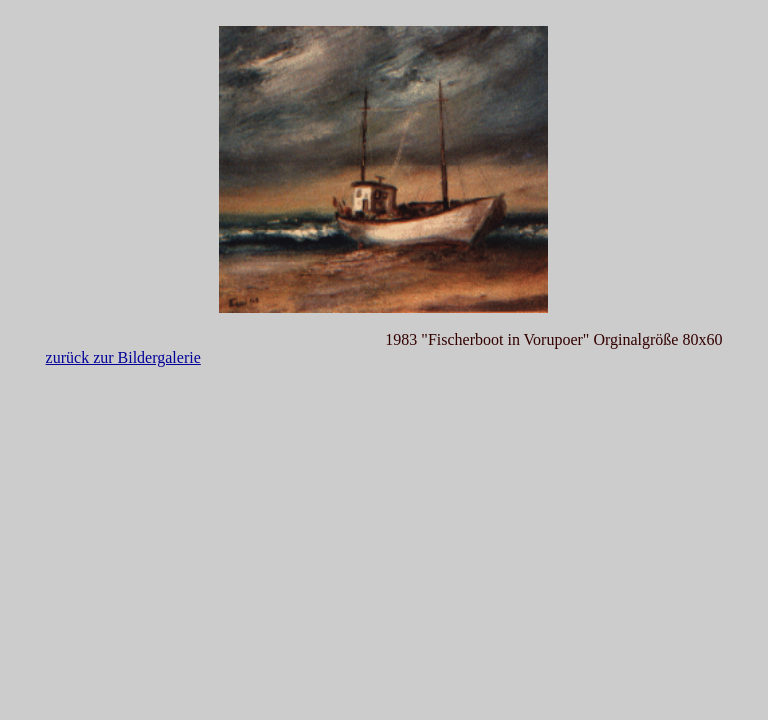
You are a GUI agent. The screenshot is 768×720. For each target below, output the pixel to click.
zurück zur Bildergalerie (123, 357)
